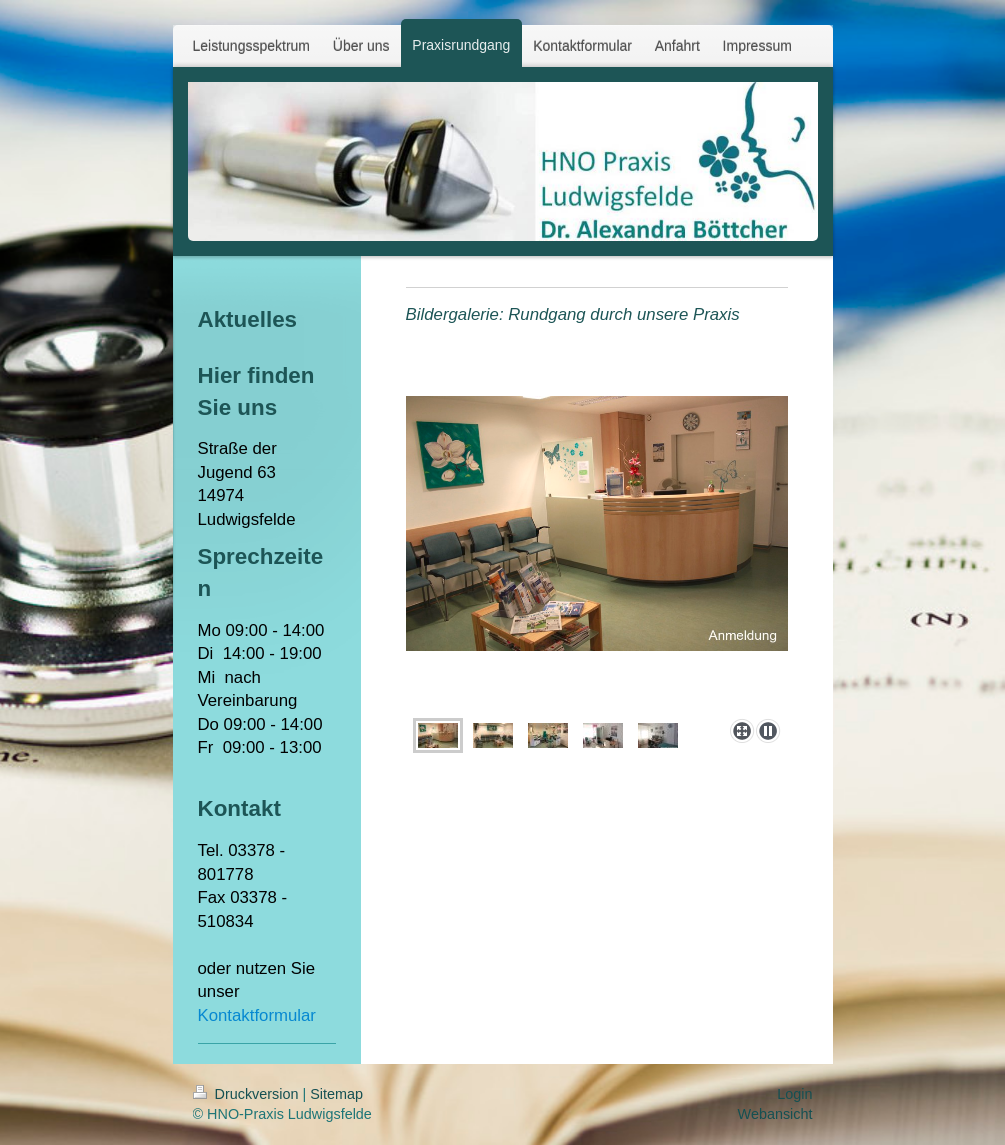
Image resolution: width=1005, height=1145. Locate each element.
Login (794, 1094)
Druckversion (248, 1094)
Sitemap (336, 1094)
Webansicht (775, 1114)
